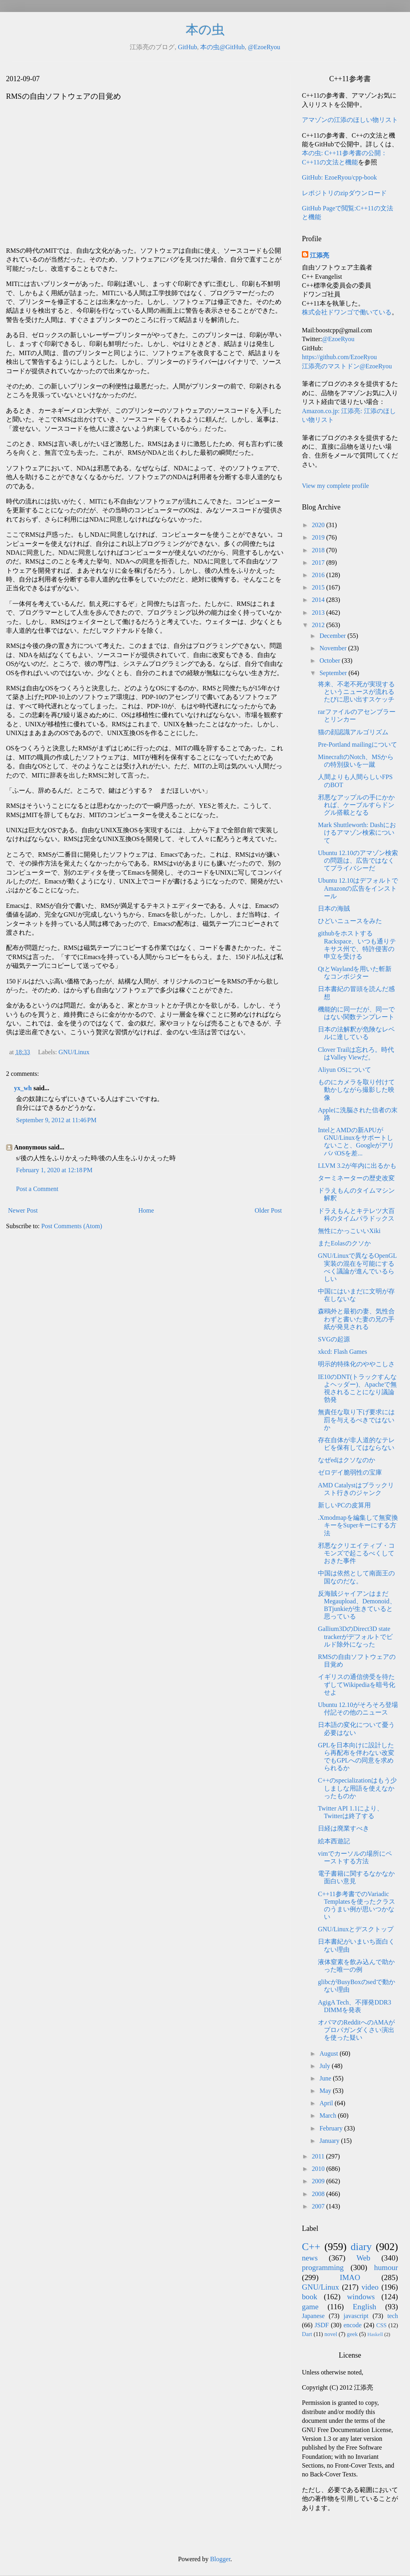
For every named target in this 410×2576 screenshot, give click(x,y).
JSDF (322, 2325)
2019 (319, 537)
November (334, 648)
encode (353, 2325)
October (331, 660)
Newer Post (23, 1210)
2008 (319, 2193)
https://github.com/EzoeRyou (339, 357)
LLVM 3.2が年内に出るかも (357, 1165)
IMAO (350, 2277)
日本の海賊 (334, 908)
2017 (319, 562)
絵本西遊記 (334, 1841)
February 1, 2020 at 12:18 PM (54, 1170)
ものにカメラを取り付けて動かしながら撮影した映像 (356, 1090)
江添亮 (319, 255)
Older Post (268, 1210)
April (327, 2103)
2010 (319, 2168)
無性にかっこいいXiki (349, 1230)
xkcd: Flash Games (342, 1351)
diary (361, 2246)
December (334, 635)
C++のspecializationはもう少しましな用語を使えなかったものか (357, 1788)
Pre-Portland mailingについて (357, 744)
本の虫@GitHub (222, 47)
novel (330, 2334)
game (310, 2306)
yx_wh (23, 1088)
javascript (356, 2315)
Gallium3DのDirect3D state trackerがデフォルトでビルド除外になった (355, 1636)
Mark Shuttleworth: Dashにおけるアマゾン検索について (357, 832)
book (309, 2296)
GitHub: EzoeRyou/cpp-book (339, 177)
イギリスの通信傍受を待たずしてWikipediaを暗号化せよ (356, 1684)
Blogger (220, 2559)
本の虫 (205, 29)
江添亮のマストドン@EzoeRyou (347, 366)
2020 (319, 525)
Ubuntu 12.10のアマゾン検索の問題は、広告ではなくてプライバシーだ (358, 860)
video (370, 2287)
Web (363, 2258)
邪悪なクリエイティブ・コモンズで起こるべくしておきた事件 (356, 1553)
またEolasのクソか (344, 1243)
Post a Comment (37, 1188)
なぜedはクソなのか (346, 1460)
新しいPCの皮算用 (344, 1505)
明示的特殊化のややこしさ (356, 1364)
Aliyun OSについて (344, 1069)
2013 (319, 612)
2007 (319, 2206)
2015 (319, 587)
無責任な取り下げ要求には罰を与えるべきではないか (356, 1420)
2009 (319, 2181)
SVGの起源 (334, 1339)
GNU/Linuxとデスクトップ (356, 1929)
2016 (319, 575)
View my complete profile (335, 485)
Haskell (375, 2334)
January (330, 2140)
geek (352, 2334)
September (334, 672)
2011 (319, 2156)
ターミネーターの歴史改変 (356, 1178)
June (326, 2078)
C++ (311, 2246)
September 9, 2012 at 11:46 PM (56, 1120)
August (330, 2053)
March (329, 2115)
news (310, 2258)
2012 (319, 625)
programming (323, 2267)
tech (392, 2315)
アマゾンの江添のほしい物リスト (350, 119)
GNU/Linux (73, 1052)
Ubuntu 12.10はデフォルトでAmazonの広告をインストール (358, 888)
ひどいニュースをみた (350, 920)
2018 (319, 550)
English (364, 2306)
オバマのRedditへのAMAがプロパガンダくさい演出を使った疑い (356, 2030)
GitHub (187, 47)
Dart (307, 2334)
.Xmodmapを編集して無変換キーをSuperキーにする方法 (358, 1525)
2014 (319, 599)
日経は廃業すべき (343, 1828)
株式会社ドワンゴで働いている (347, 312)
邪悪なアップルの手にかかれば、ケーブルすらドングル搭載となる (356, 805)
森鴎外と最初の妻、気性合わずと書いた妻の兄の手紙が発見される (356, 1319)
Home (146, 1210)
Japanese (313, 2315)
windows (361, 2296)
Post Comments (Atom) (71, 1226)
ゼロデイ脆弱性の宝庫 (350, 1472)
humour (386, 2267)
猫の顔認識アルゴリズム (353, 732)
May (326, 2090)
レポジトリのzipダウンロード (344, 193)
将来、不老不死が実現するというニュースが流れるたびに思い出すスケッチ (356, 692)
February (332, 2128)
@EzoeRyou (264, 47)
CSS (381, 2325)
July (326, 2065)
